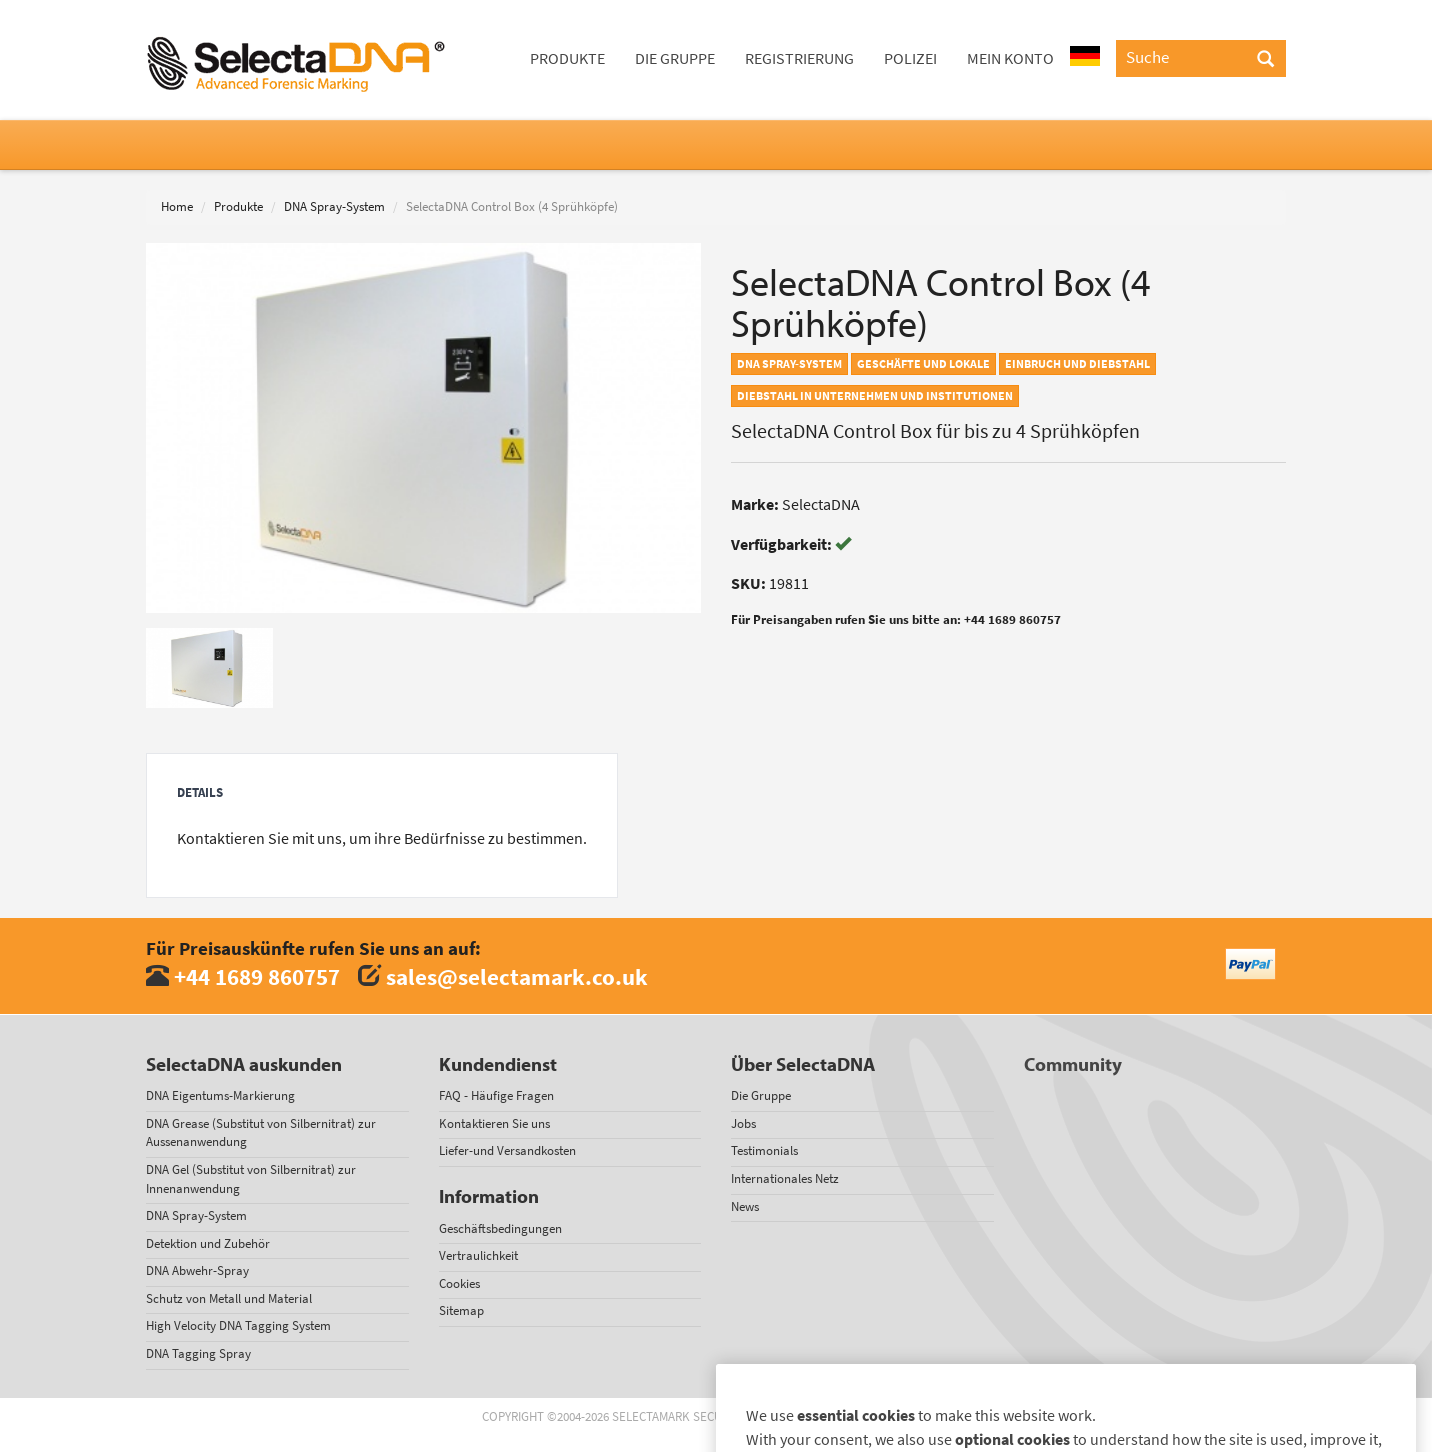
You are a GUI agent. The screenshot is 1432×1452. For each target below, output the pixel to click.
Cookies (459, 1283)
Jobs (743, 1123)
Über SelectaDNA (803, 1064)
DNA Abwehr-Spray (197, 1270)
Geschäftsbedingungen (500, 1228)
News (745, 1206)
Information (489, 1196)
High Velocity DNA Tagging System (238, 1325)
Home (177, 206)
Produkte (567, 58)
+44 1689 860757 (257, 976)
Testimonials (764, 1150)
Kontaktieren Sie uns (494, 1123)
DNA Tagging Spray (198, 1353)
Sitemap (461, 1310)
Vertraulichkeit (478, 1255)
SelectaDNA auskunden (244, 1064)
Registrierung (799, 58)
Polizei (910, 58)
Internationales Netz (785, 1178)
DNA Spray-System (334, 206)
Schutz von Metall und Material (229, 1298)
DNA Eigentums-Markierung (220, 1095)
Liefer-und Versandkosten (507, 1150)
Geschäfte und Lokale (923, 364)
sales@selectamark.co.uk (517, 976)
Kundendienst (498, 1064)
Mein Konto (1010, 58)
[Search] (1265, 60)
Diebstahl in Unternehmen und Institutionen (875, 396)
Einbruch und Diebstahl (1077, 364)
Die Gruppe (675, 58)
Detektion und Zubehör (208, 1243)
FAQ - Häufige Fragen (496, 1095)
